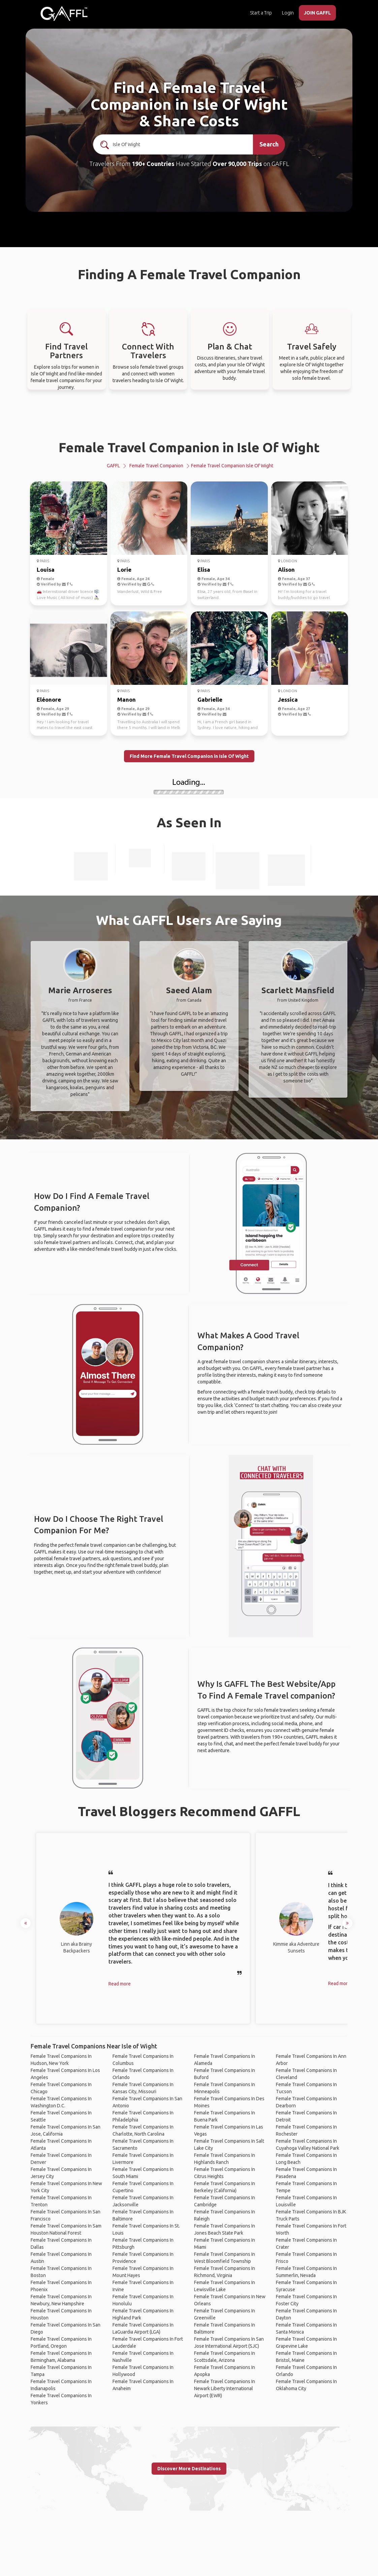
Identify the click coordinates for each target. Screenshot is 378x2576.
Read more (119, 1983)
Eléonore (49, 699)
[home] (64, 13)
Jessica (288, 699)
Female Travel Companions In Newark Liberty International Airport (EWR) (224, 2388)
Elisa (203, 569)
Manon (126, 699)
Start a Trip (261, 12)
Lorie (124, 569)
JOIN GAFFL (317, 12)
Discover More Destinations (189, 2468)
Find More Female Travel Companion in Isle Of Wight (189, 756)
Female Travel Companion (156, 465)
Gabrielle (209, 699)
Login (288, 12)
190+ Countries (153, 163)
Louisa (46, 569)
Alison (286, 569)
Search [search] (269, 144)
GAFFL (113, 465)
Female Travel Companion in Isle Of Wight (189, 447)
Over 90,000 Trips (237, 163)
